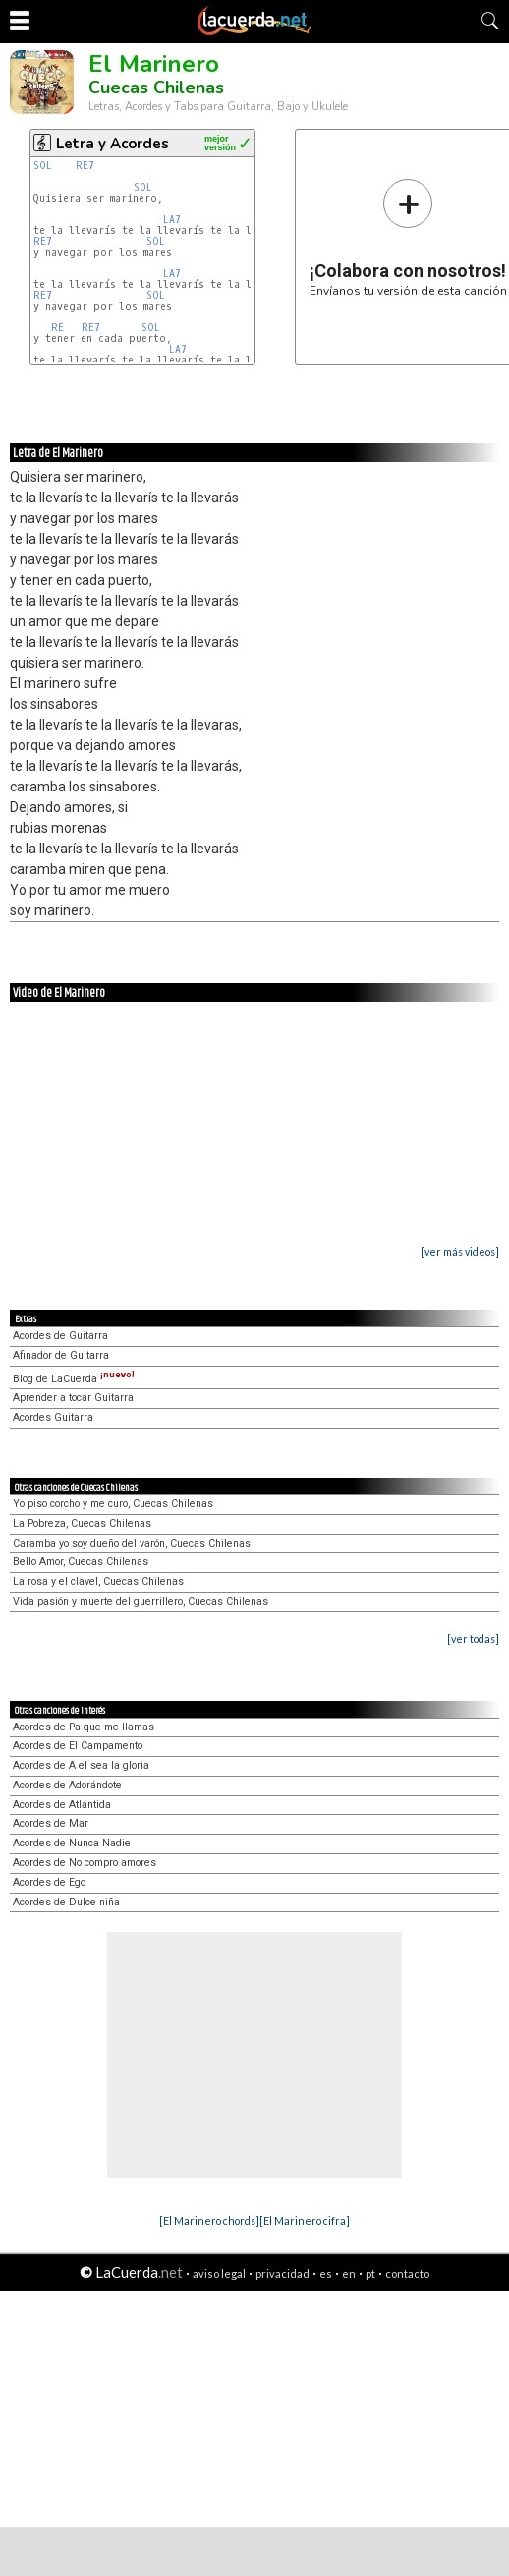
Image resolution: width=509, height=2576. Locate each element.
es (325, 2273)
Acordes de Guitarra (60, 1335)
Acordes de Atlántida (62, 1804)
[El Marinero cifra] (304, 2220)
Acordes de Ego (49, 1882)
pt (370, 2273)
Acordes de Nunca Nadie (72, 1843)
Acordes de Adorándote (67, 1785)
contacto (407, 2273)
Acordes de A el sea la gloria (81, 1765)
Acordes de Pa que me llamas (83, 1727)
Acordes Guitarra (53, 1417)
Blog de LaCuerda (74, 1379)
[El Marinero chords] (209, 2220)
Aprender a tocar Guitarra (73, 1397)
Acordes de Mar (50, 1823)
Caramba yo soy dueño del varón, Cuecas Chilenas (132, 1543)
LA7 (172, 219)
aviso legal (219, 2273)
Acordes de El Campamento (77, 1745)
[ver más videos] (460, 1251)
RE (57, 328)
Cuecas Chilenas (156, 87)
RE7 (85, 165)
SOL (42, 165)
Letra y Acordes (112, 143)
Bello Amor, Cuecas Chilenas (80, 1561)
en (349, 2273)
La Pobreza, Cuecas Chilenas (82, 1523)
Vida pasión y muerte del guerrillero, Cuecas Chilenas (140, 1601)
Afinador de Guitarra (61, 1355)
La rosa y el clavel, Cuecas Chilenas (98, 1581)
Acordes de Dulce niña (66, 1902)
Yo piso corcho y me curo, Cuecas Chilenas (113, 1503)
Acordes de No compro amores (84, 1862)
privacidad (282, 2273)
